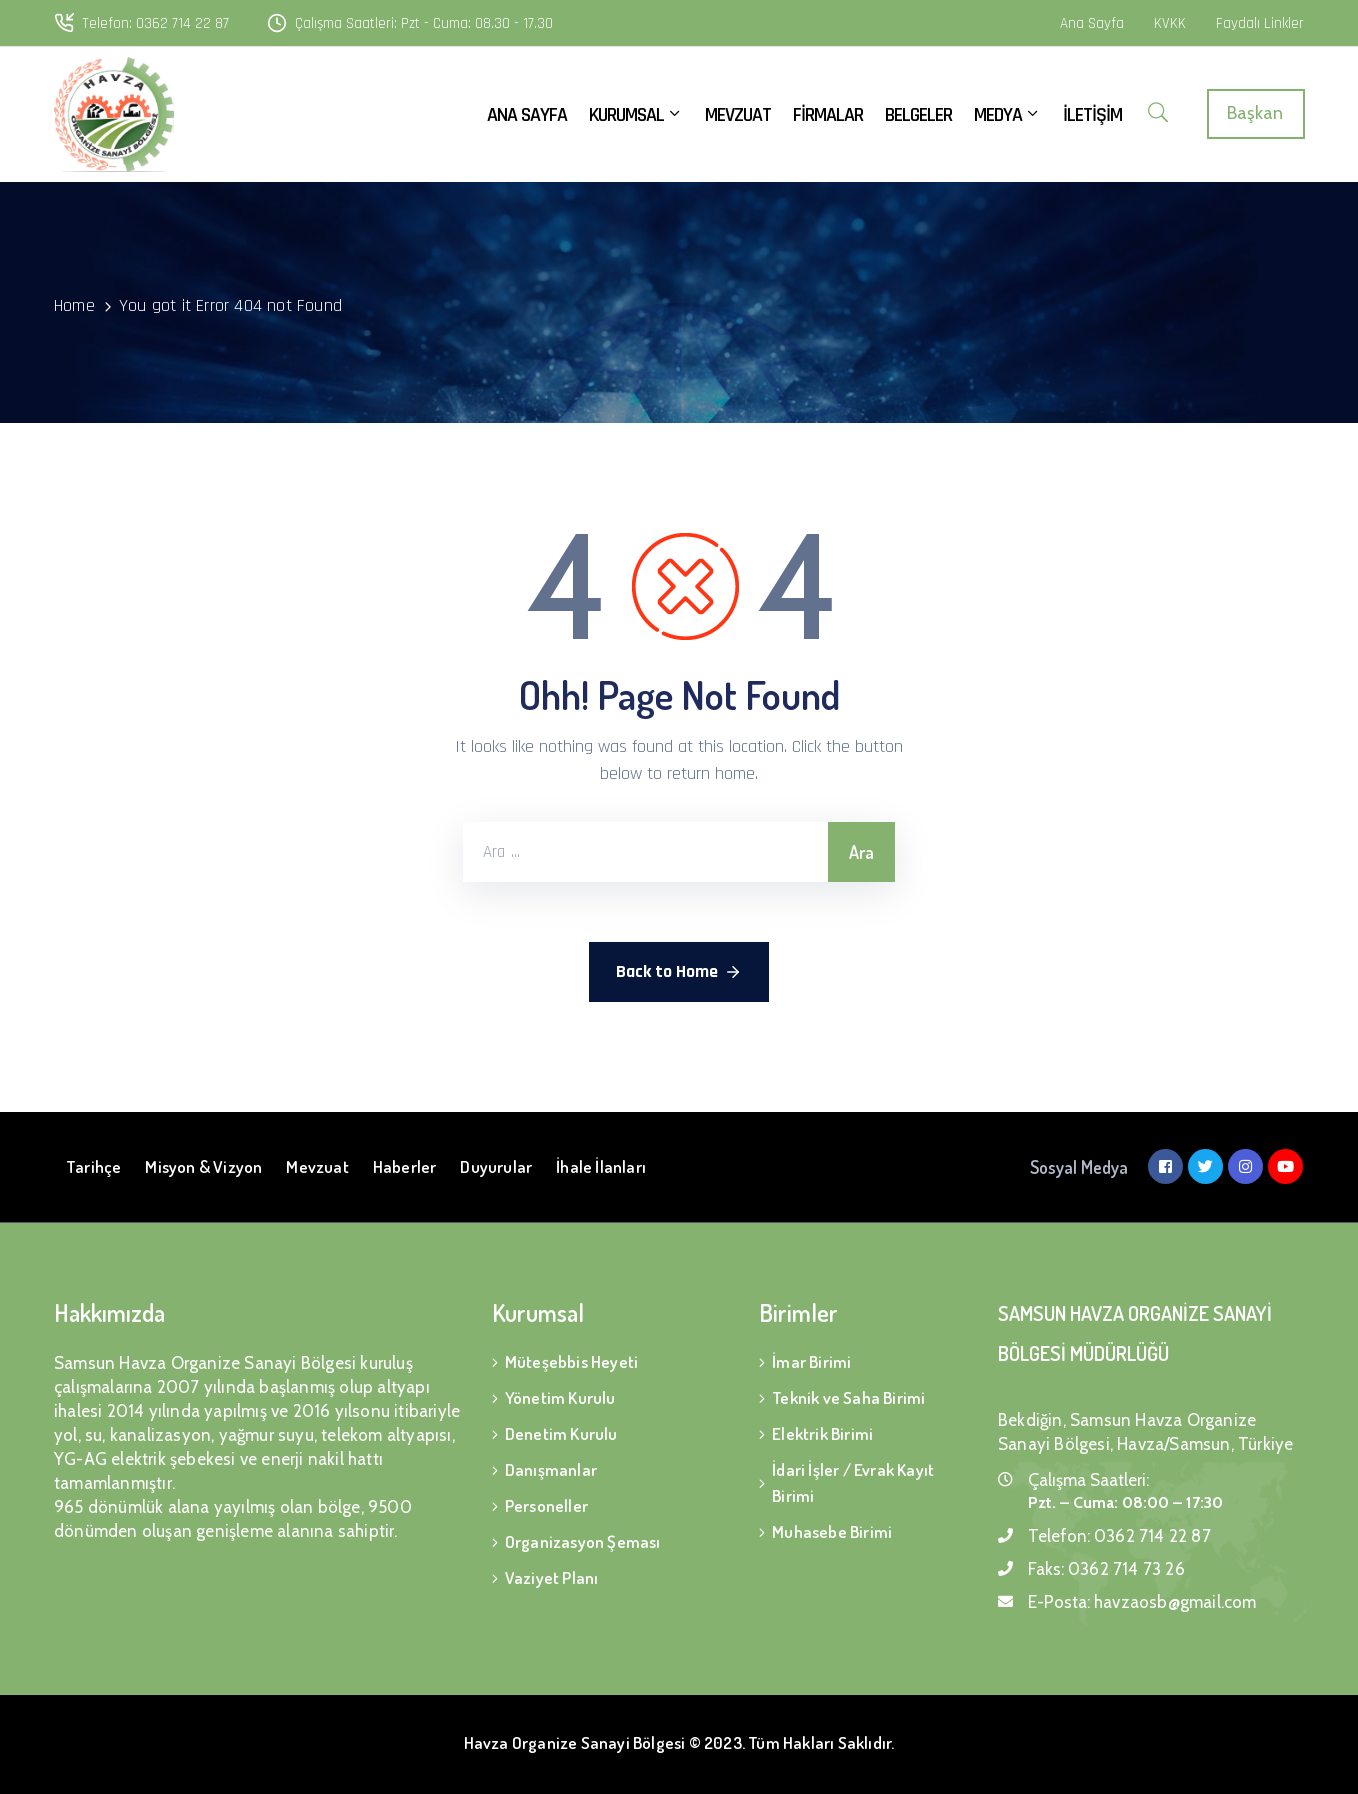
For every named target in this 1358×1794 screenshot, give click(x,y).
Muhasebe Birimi (832, 1531)
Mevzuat (317, 1166)
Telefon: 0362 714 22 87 (155, 23)
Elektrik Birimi (822, 1433)
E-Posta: (1142, 1602)
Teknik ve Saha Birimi (848, 1397)
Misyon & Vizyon (203, 1166)
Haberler (405, 1166)
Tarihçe (93, 1166)
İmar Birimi (811, 1361)
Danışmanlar (551, 1469)
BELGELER (918, 115)
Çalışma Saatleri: (1088, 1480)
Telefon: (1119, 1536)
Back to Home (679, 972)
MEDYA (1007, 115)
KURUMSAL (636, 115)
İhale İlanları (601, 1166)
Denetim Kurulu (561, 1433)
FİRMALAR (828, 115)
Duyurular (496, 1166)
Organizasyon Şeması (583, 1541)
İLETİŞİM (1092, 115)
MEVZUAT (738, 115)
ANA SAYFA (527, 115)
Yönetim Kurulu (560, 1397)
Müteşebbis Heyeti (571, 1361)
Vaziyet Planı (552, 1577)
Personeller (546, 1505)
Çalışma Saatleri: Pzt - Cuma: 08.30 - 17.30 (424, 23)
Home (74, 305)
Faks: (1106, 1569)
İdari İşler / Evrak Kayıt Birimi (853, 1482)
